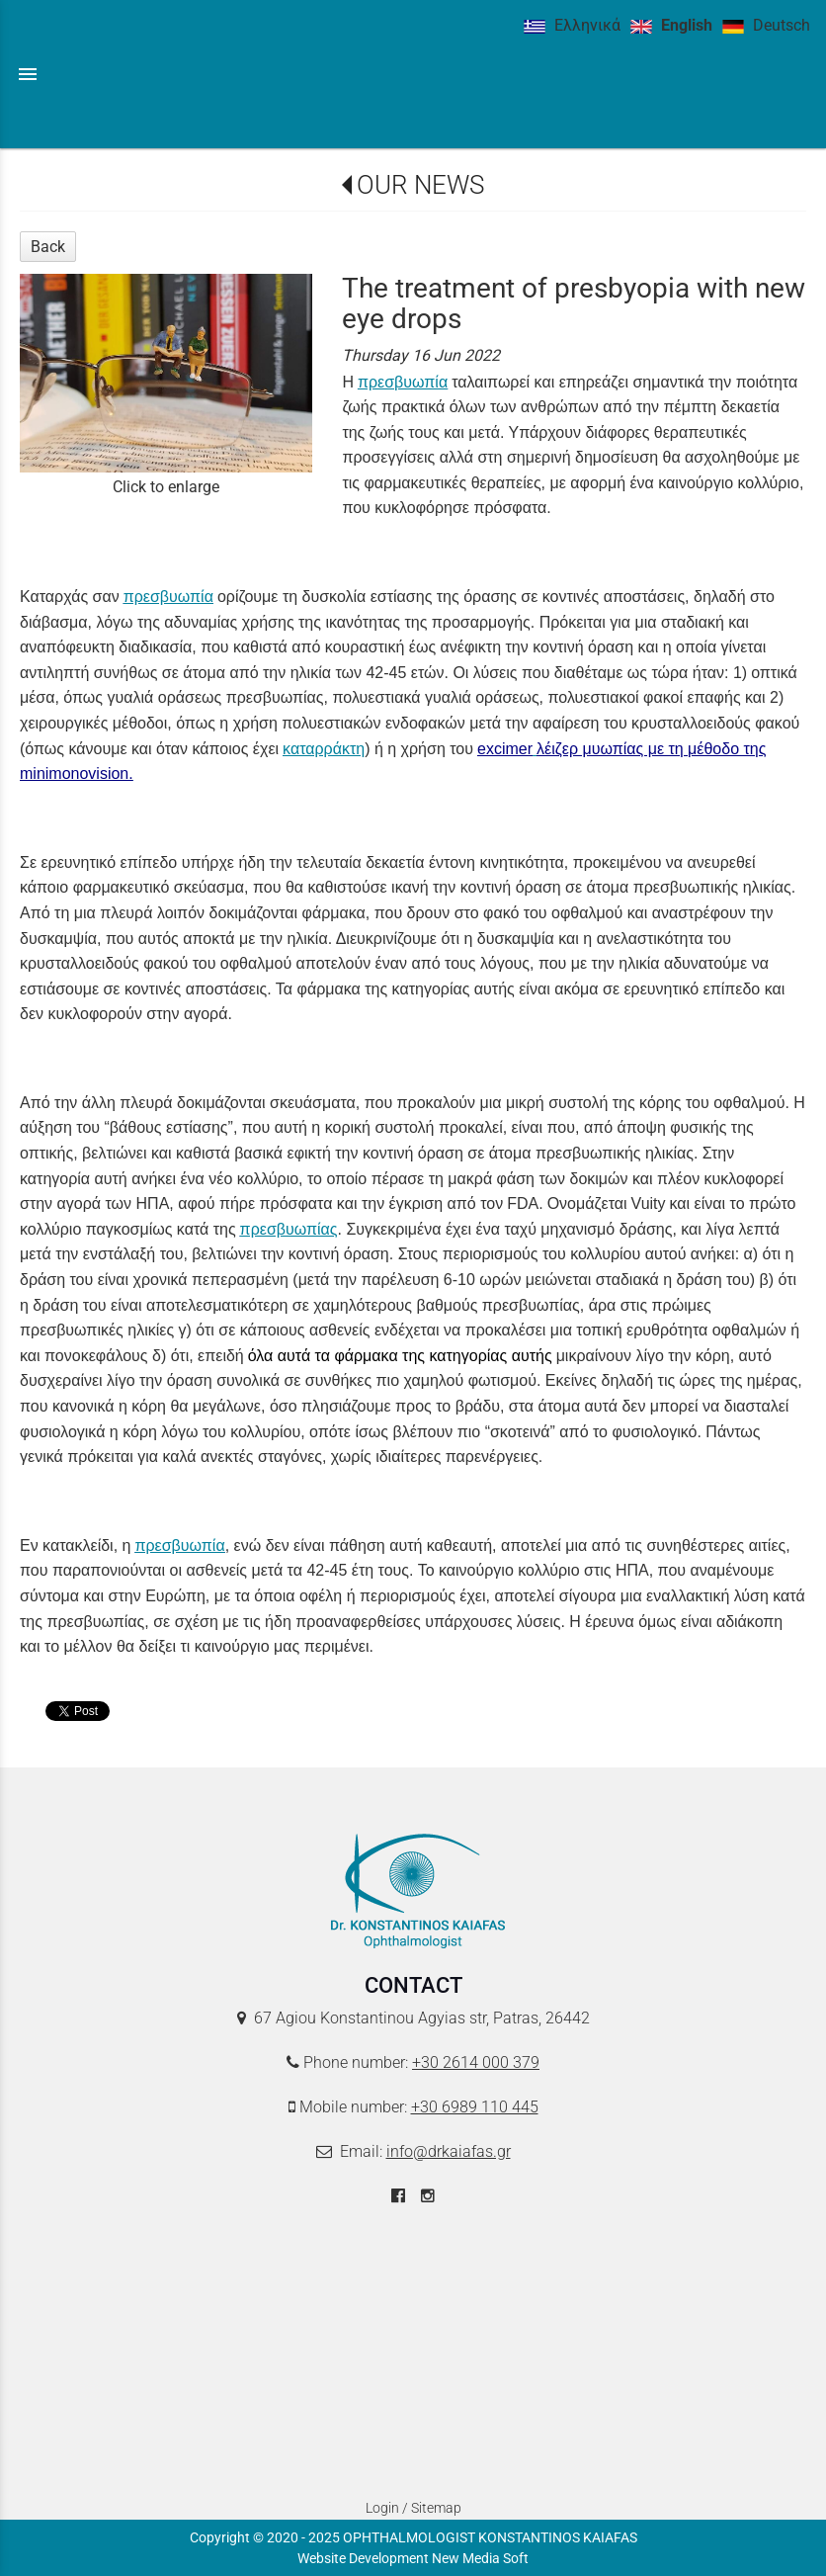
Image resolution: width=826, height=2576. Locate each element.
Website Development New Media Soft (413, 2558)
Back (48, 246)
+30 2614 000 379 (475, 2062)
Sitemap (436, 2508)
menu (28, 74)
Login (382, 2508)
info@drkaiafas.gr (448, 2151)
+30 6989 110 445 (474, 2107)
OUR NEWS (420, 185)
